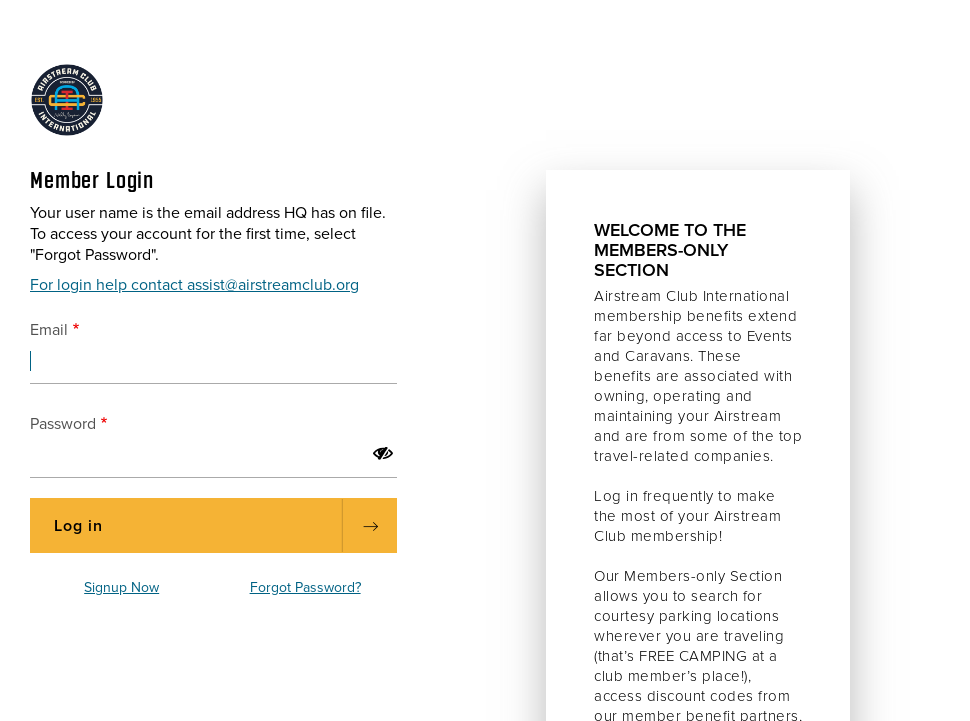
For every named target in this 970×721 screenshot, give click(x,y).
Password (63, 424)
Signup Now (121, 587)
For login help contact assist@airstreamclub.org (194, 285)
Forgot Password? (305, 587)
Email (49, 330)
